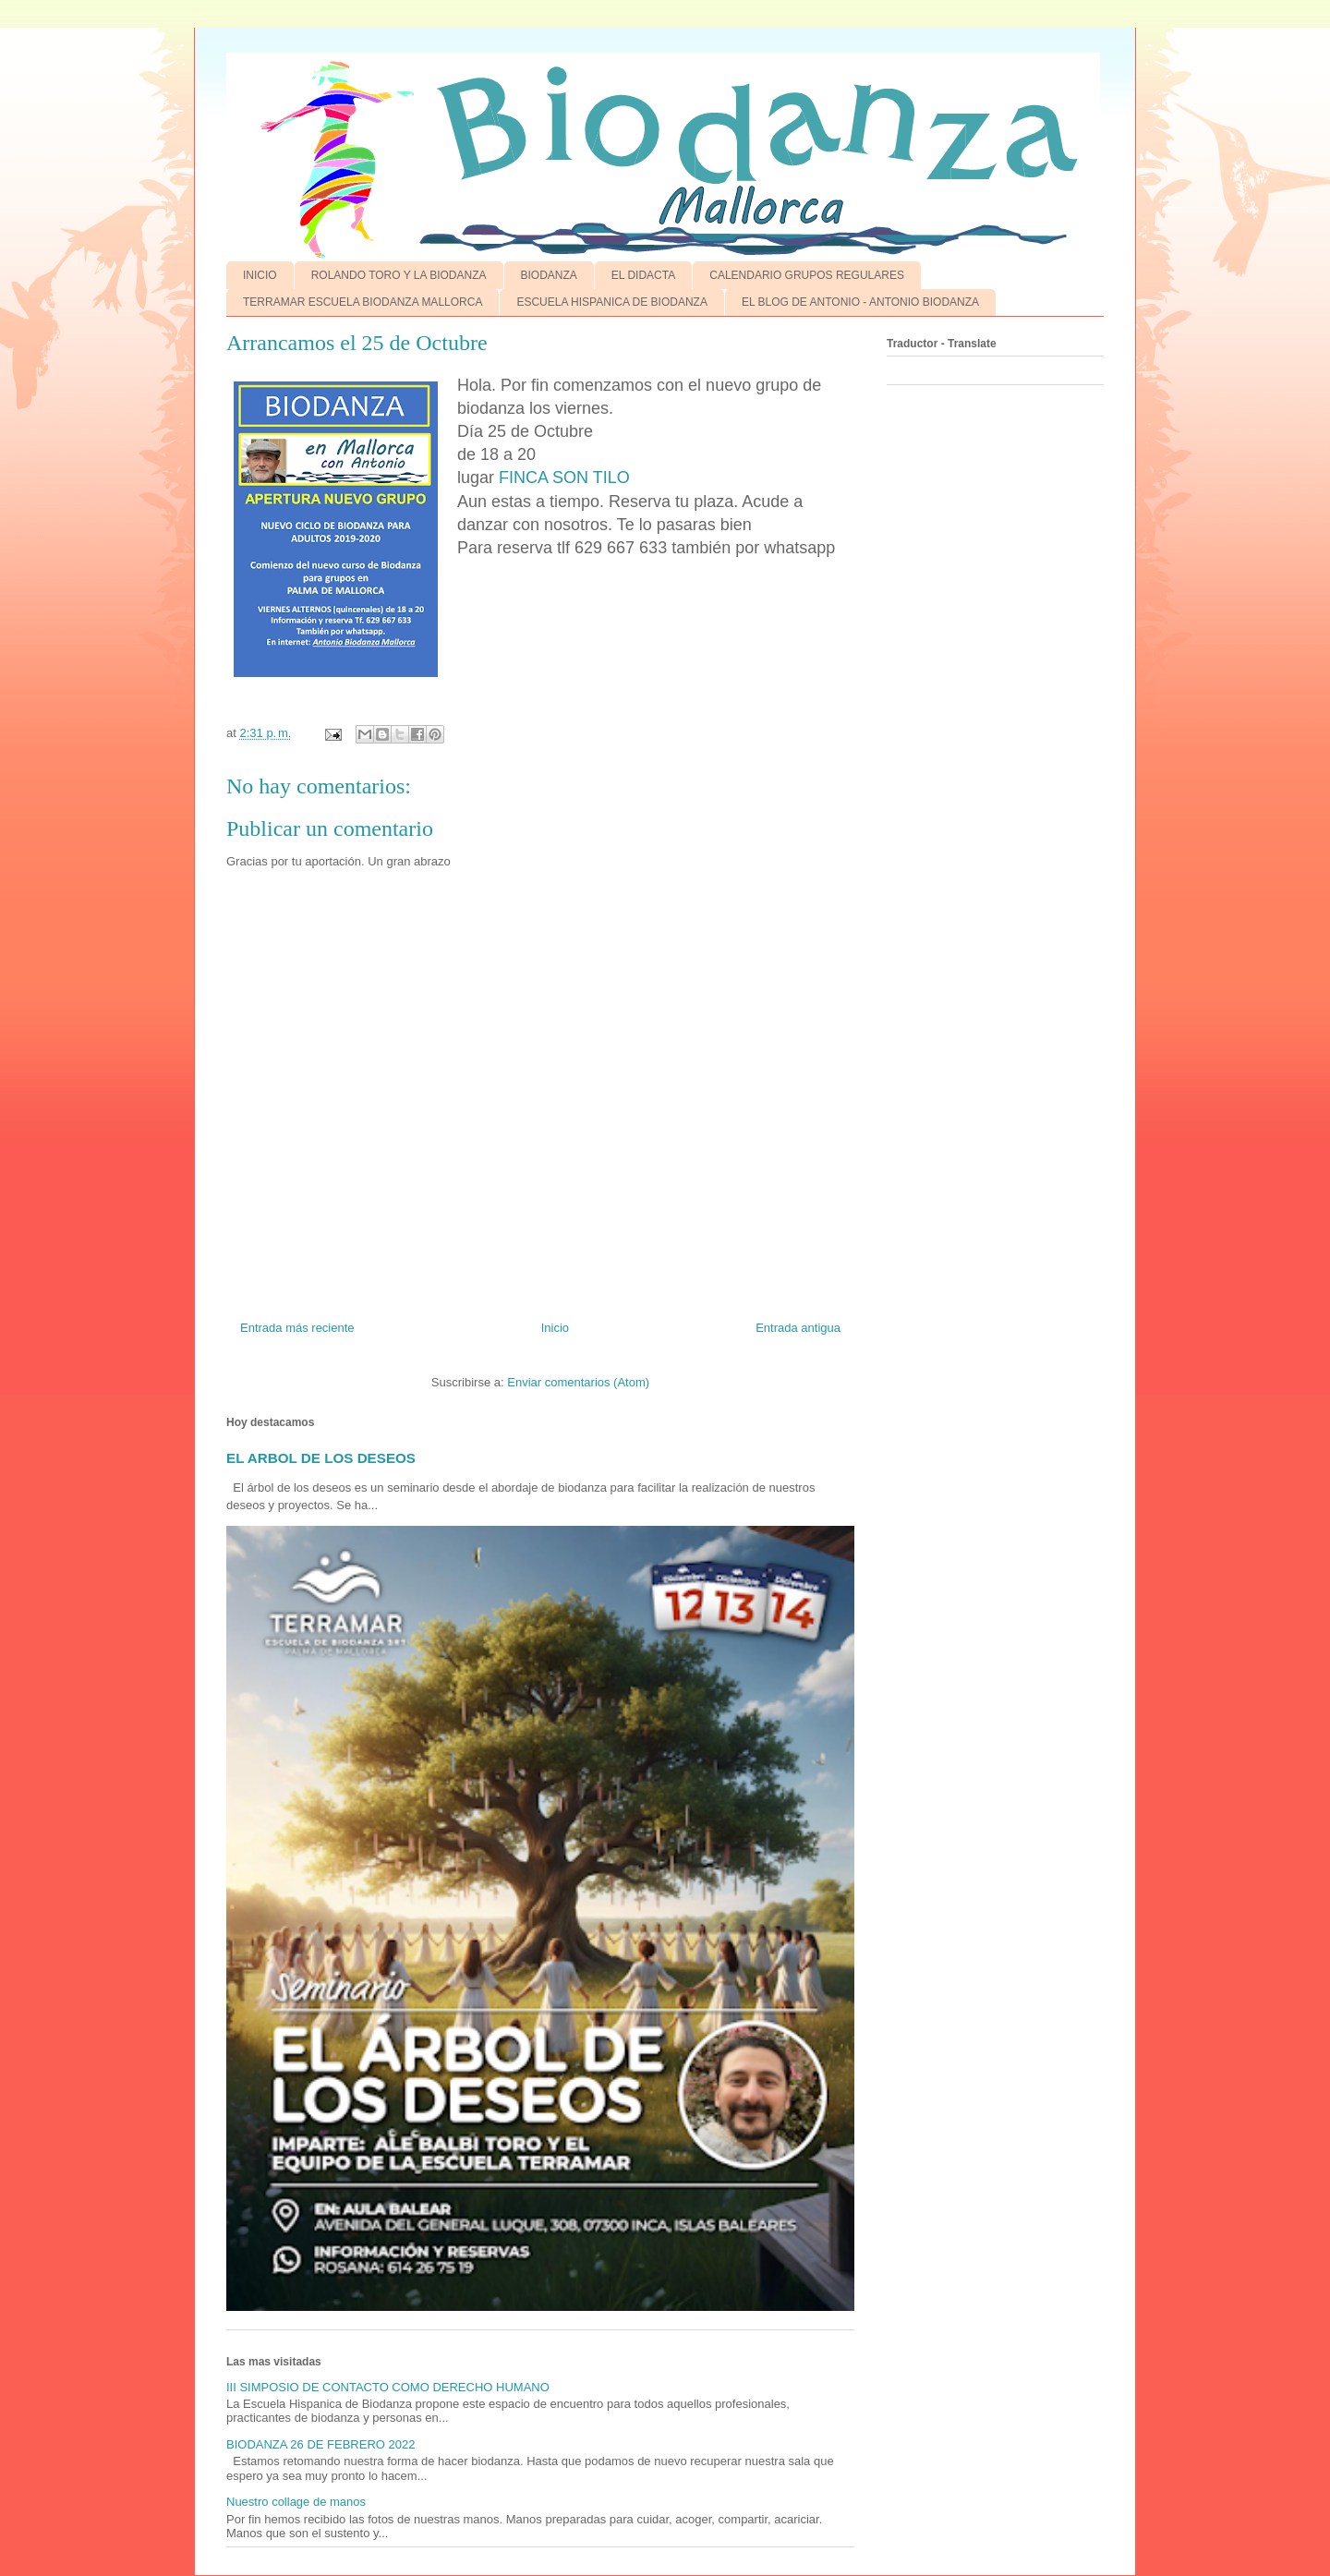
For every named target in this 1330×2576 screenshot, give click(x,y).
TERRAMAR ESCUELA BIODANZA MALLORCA (362, 302)
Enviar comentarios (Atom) (578, 1382)
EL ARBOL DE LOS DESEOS (321, 1458)
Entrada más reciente (297, 1328)
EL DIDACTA (643, 275)
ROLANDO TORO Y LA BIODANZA (399, 275)
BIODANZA (549, 275)
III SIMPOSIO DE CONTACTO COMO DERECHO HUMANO (388, 2387)
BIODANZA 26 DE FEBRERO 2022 (320, 2444)
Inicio (555, 1328)
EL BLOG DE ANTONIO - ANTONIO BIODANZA (860, 302)
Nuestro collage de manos (296, 2502)
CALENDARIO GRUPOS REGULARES (806, 275)
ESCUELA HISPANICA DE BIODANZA (611, 302)
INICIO (260, 275)
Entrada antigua (798, 1328)
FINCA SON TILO (564, 477)
